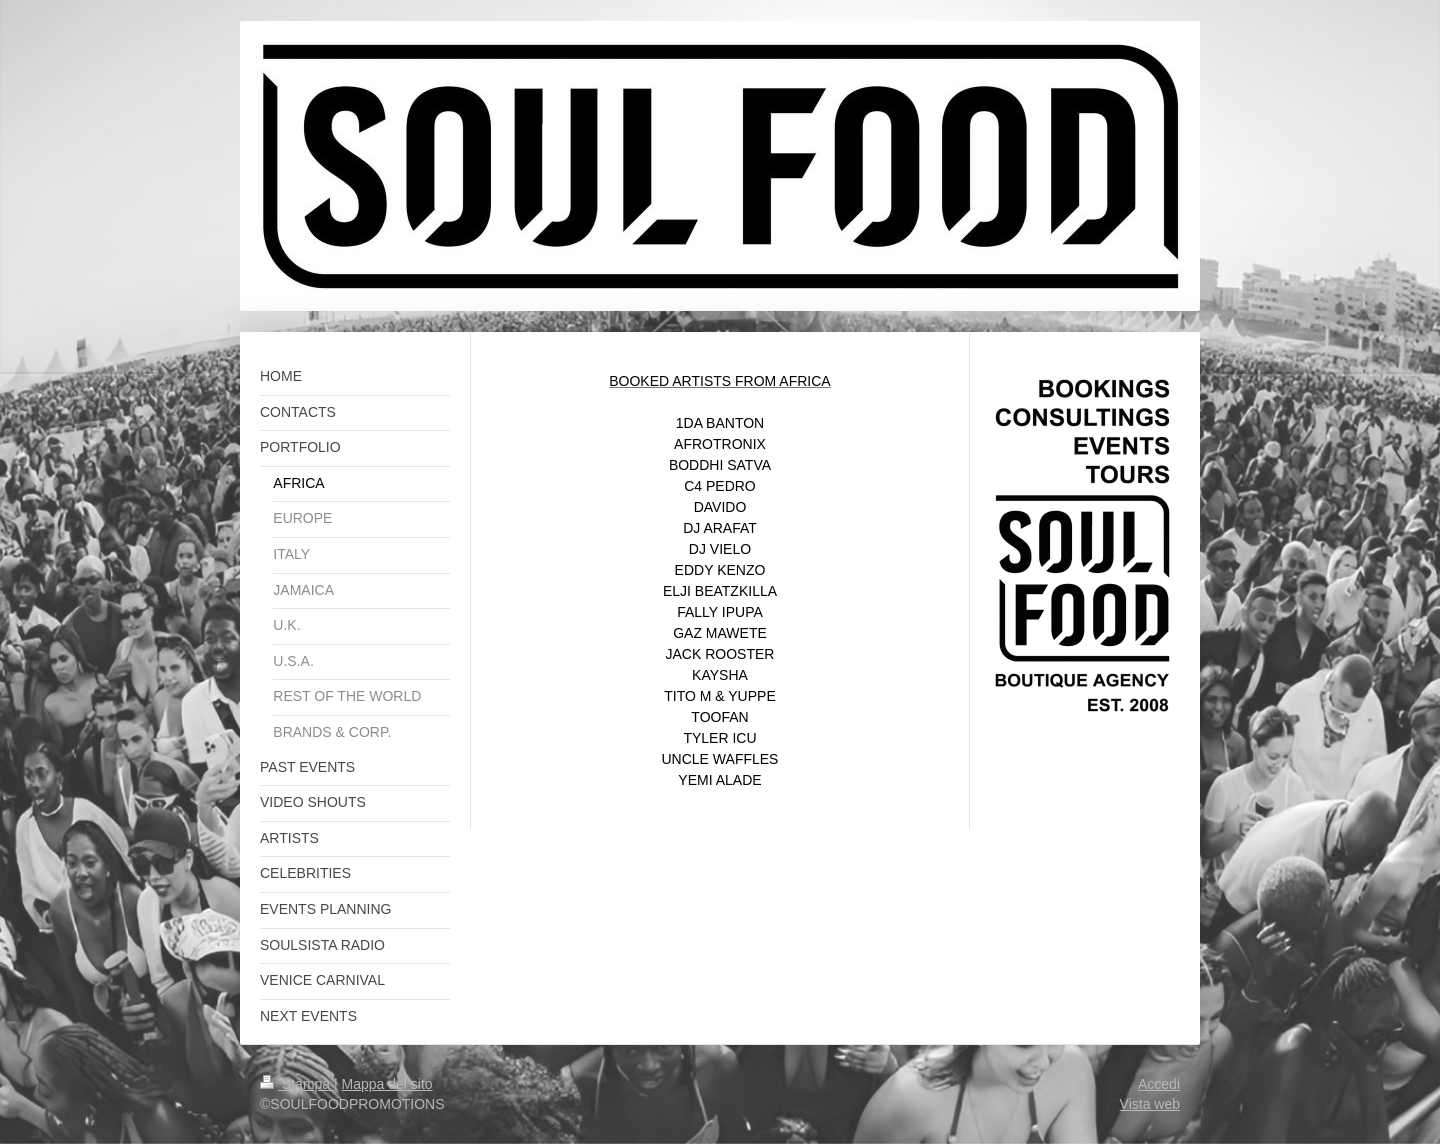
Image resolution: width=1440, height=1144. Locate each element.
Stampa (297, 1084)
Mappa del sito (387, 1084)
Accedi (1159, 1084)
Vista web (1150, 1104)
